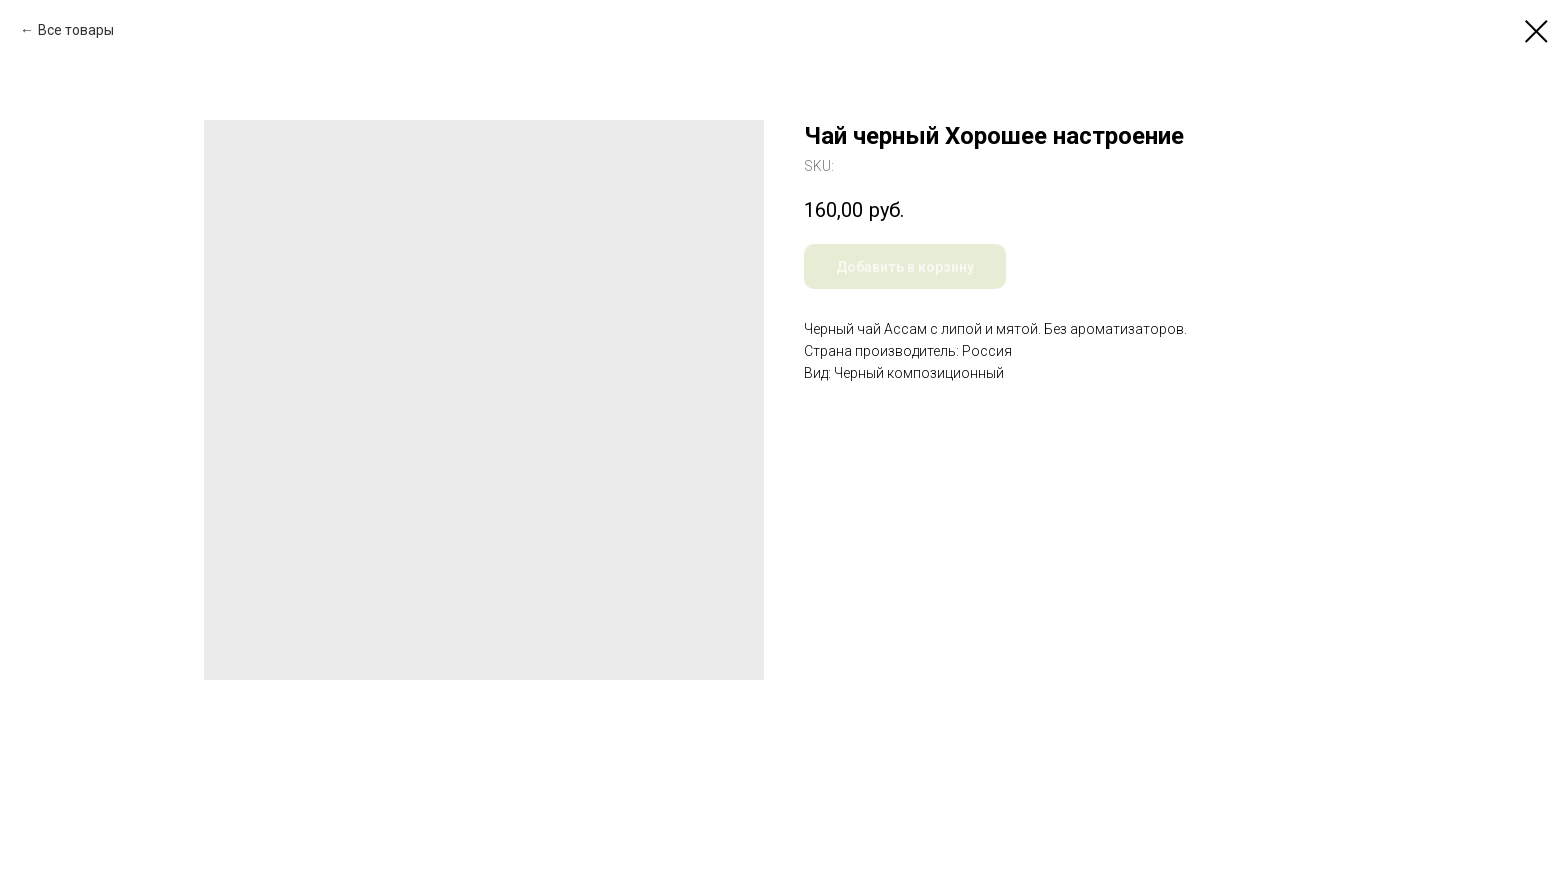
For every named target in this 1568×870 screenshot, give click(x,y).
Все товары (76, 30)
